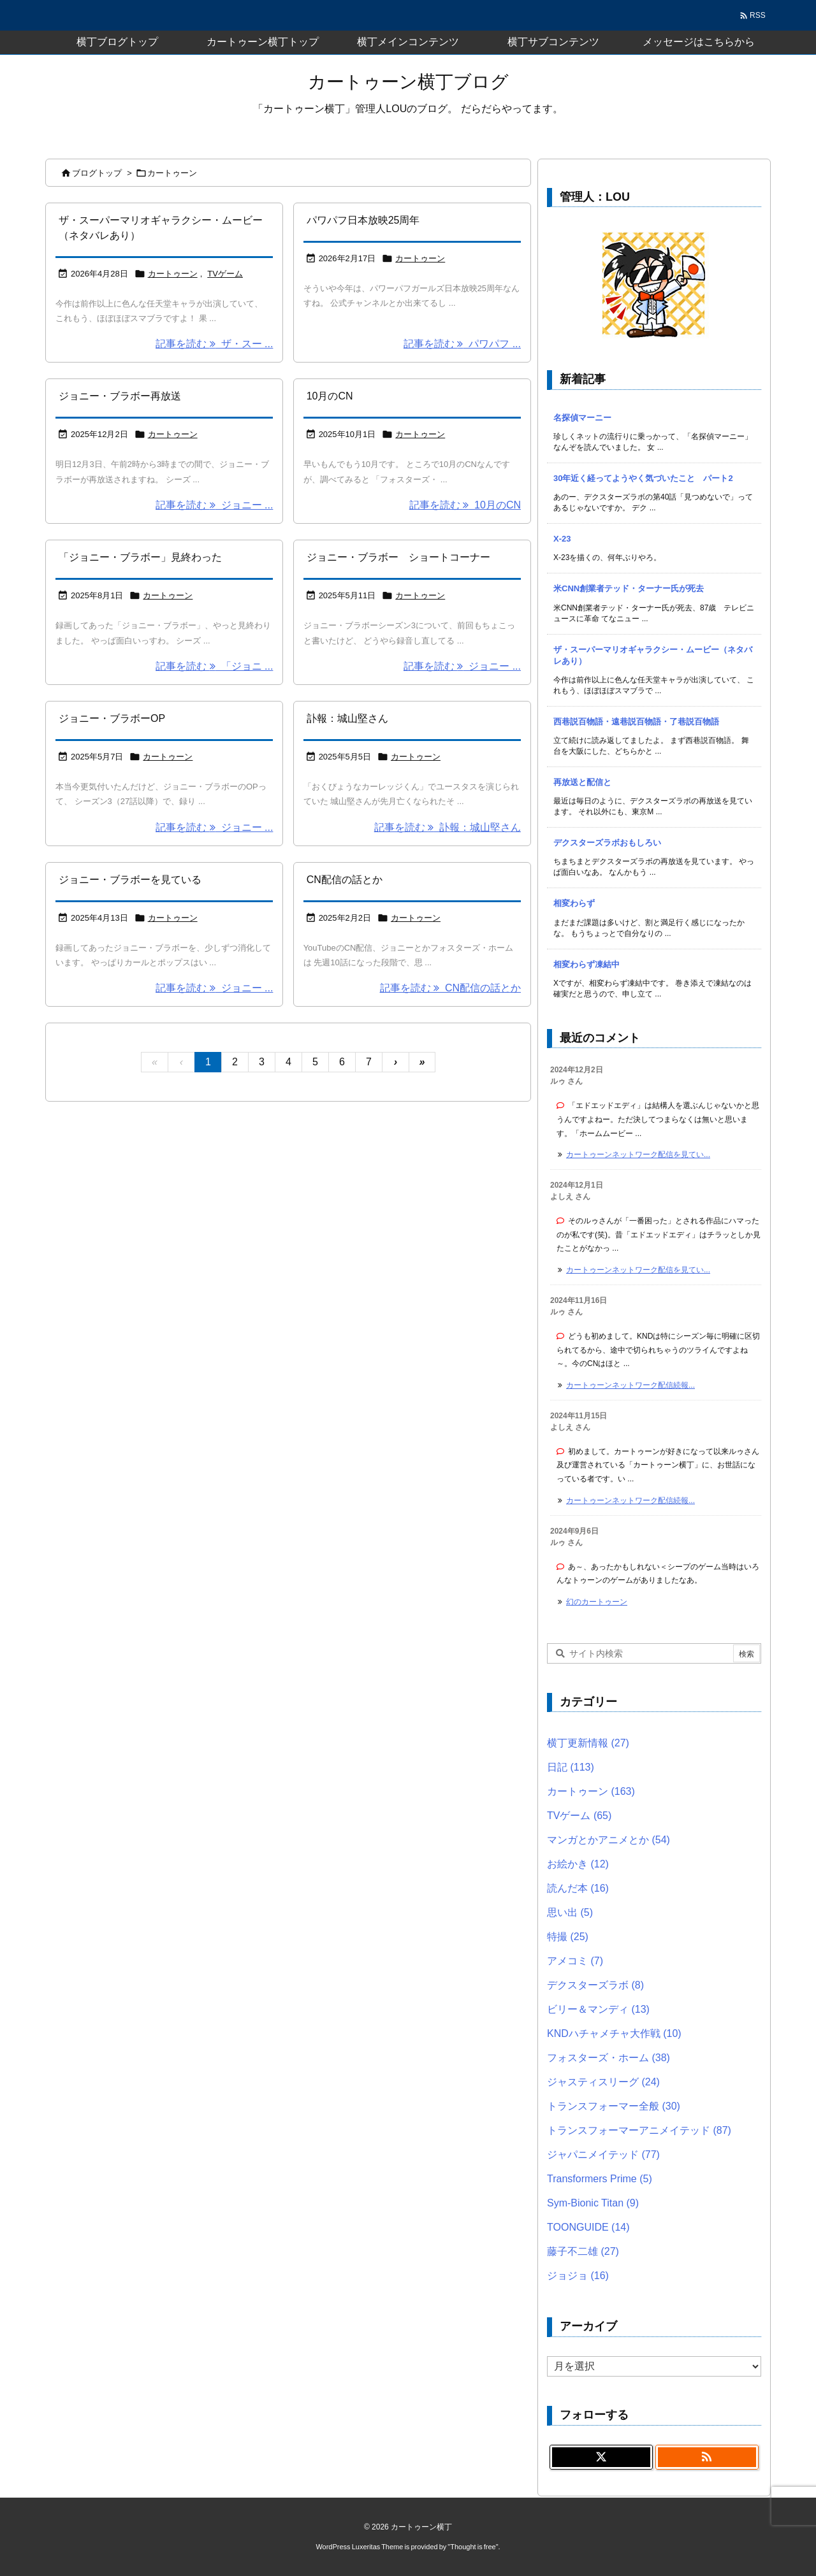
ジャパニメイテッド (603, 2154)
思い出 (570, 1912)
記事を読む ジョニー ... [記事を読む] (214, 505)
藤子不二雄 (583, 2251)
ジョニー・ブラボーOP (112, 718)
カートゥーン (173, 273)
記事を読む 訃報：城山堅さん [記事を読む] (447, 827)
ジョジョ (578, 2275)
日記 (570, 1767)
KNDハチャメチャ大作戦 (614, 2033)
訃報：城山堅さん (347, 718)
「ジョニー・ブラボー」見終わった (140, 557)
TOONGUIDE (588, 2227)
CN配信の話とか (344, 879)
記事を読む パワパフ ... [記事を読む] (462, 343)
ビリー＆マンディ (598, 2009)
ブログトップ (97, 173)
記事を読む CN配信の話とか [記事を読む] (450, 987)
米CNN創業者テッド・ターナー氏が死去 (628, 588)
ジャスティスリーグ (603, 2081)
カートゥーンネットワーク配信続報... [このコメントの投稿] (630, 1385)
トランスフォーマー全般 (613, 2106)
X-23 (562, 538)
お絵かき (578, 1864)
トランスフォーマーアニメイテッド (639, 2130)
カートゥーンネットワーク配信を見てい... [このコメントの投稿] (638, 1154)
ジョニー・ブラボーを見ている (130, 879)
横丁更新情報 (588, 1743)
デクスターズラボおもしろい (607, 842)
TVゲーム (225, 273)
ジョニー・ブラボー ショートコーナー (398, 557)
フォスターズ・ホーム (608, 2057)
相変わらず (574, 903)
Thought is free (472, 2547)
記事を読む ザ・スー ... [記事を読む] (214, 343)
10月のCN (330, 396)
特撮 (567, 1936)
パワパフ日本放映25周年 (363, 220)
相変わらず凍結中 (586, 964)
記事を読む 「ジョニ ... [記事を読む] (214, 666)
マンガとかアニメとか (608, 1839)
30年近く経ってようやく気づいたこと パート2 (643, 478)
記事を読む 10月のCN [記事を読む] (465, 505)
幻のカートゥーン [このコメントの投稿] (596, 1601)
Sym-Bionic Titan (593, 2203)
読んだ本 (578, 1888)
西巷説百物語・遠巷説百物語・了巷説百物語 (636, 721)
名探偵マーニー (582, 417)
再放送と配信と (582, 782)
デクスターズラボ (595, 1985)
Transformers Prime (599, 2178)
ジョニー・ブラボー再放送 (120, 396)
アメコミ (575, 1960)
